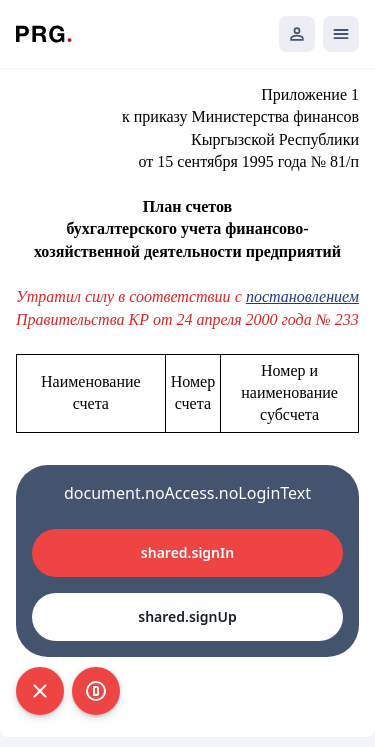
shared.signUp (187, 616)
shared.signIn (187, 552)
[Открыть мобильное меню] (341, 34)
